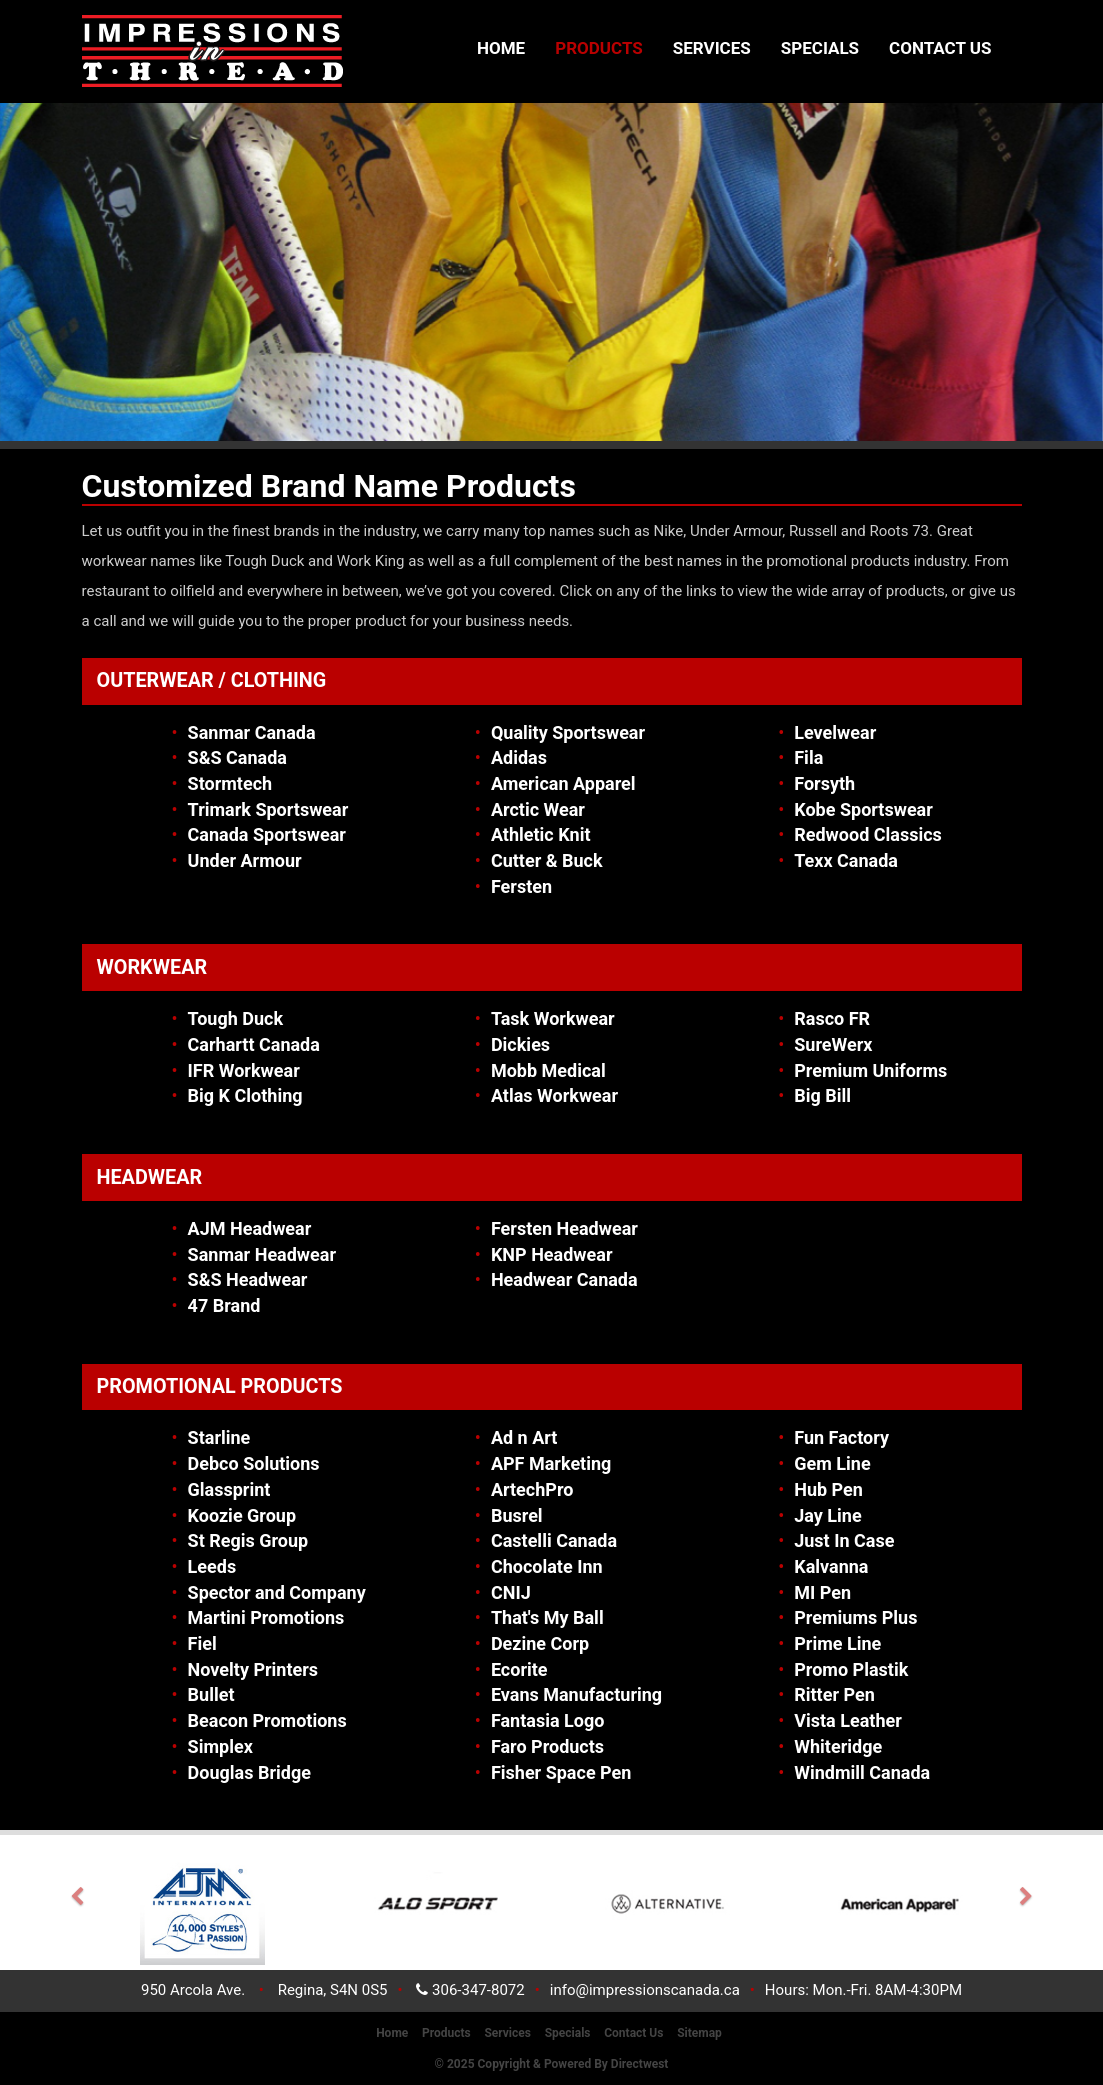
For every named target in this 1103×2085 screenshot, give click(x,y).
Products (599, 48)
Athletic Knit (541, 834)
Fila (808, 757)
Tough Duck (236, 1018)
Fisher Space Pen (561, 1772)
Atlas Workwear (554, 1095)
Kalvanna (831, 1566)
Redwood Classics (868, 834)
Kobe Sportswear (863, 809)
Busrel (517, 1515)
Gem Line (832, 1463)
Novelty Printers (253, 1669)
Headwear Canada (564, 1279)
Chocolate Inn (547, 1566)
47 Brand (224, 1305)
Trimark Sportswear (268, 809)
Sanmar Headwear (262, 1254)
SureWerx (833, 1044)
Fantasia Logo (547, 1720)
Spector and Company (277, 1592)
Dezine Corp (540, 1643)
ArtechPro (532, 1489)
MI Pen (822, 1592)
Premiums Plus (855, 1617)
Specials (820, 48)
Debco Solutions (254, 1463)
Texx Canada (846, 860)
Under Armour (245, 860)
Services (712, 48)
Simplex (220, 1746)
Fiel (202, 1643)
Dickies (520, 1044)
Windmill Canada (862, 1772)
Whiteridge (838, 1746)
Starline (219, 1437)
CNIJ (511, 1592)
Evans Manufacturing (576, 1694)
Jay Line (827, 1515)
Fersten (521, 886)
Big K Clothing (245, 1095)
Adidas (519, 757)
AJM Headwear (250, 1228)
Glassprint (229, 1489)
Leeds (212, 1566)
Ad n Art (524, 1437)
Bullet (211, 1694)
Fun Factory (841, 1437)
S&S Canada (237, 757)
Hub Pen (828, 1489)
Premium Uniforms (870, 1070)
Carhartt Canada (254, 1044)
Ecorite (519, 1669)
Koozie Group (242, 1515)
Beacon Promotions (267, 1720)
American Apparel (563, 783)
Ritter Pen (834, 1694)
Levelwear (835, 732)
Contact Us (940, 48)
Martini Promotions (266, 1617)
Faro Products (547, 1746)
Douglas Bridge (249, 1772)
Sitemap (699, 2033)
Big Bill (822, 1095)
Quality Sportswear (568, 732)
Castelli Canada (554, 1540)
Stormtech (230, 783)
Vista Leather (848, 1720)
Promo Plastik (851, 1669)
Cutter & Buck (547, 860)
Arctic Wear (538, 809)
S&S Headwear (248, 1279)
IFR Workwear (244, 1070)
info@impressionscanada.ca (645, 1990)
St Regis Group (248, 1540)
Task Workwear (553, 1018)
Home (501, 48)
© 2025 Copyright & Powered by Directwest (552, 2064)
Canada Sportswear (267, 834)
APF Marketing (551, 1463)
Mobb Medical (548, 1070)
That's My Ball (547, 1617)
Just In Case (844, 1540)
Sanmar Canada (252, 732)
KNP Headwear (552, 1254)
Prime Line (837, 1643)
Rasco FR (832, 1018)
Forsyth (824, 783)
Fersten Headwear (564, 1228)
